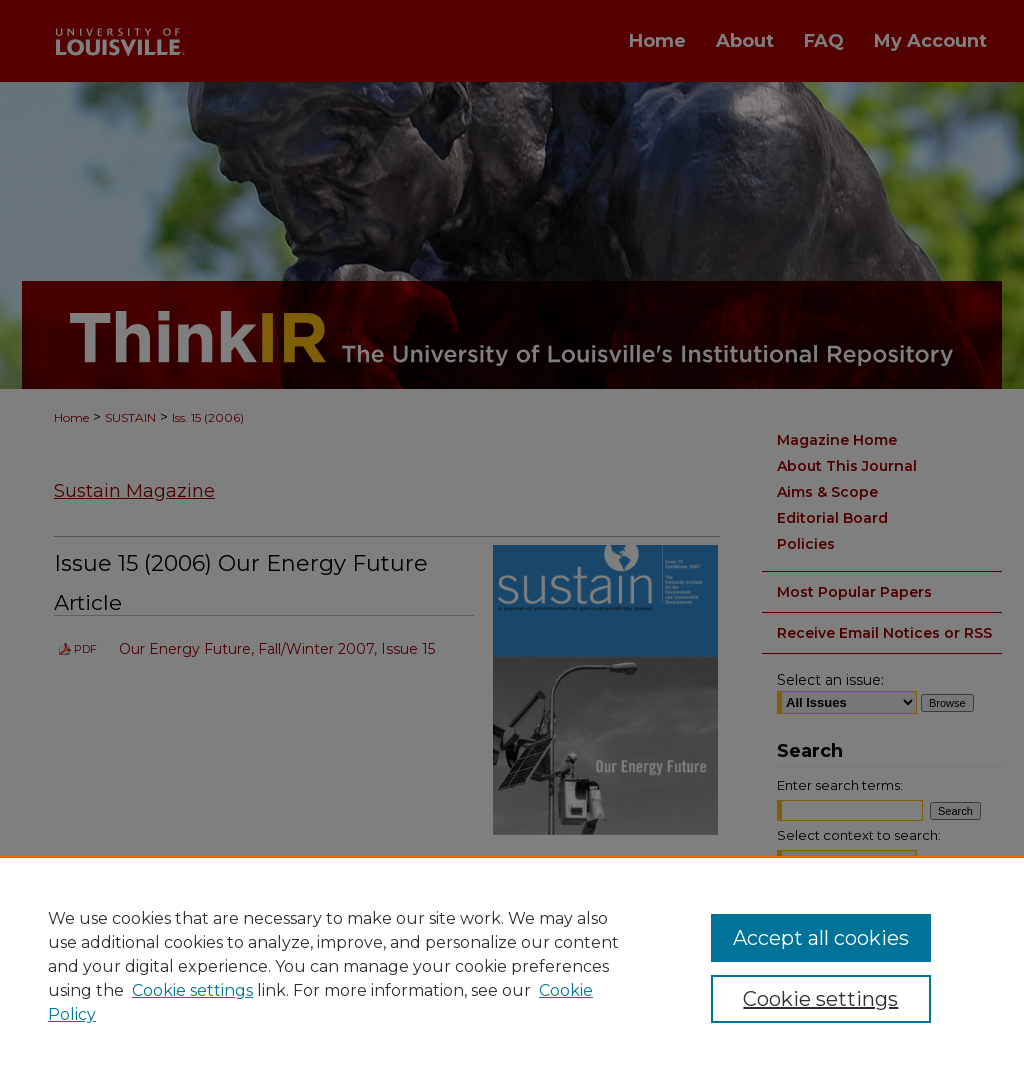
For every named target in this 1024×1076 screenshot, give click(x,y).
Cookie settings (192, 990)
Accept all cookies (821, 938)
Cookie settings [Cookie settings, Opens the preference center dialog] (820, 999)
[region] (512, 966)
